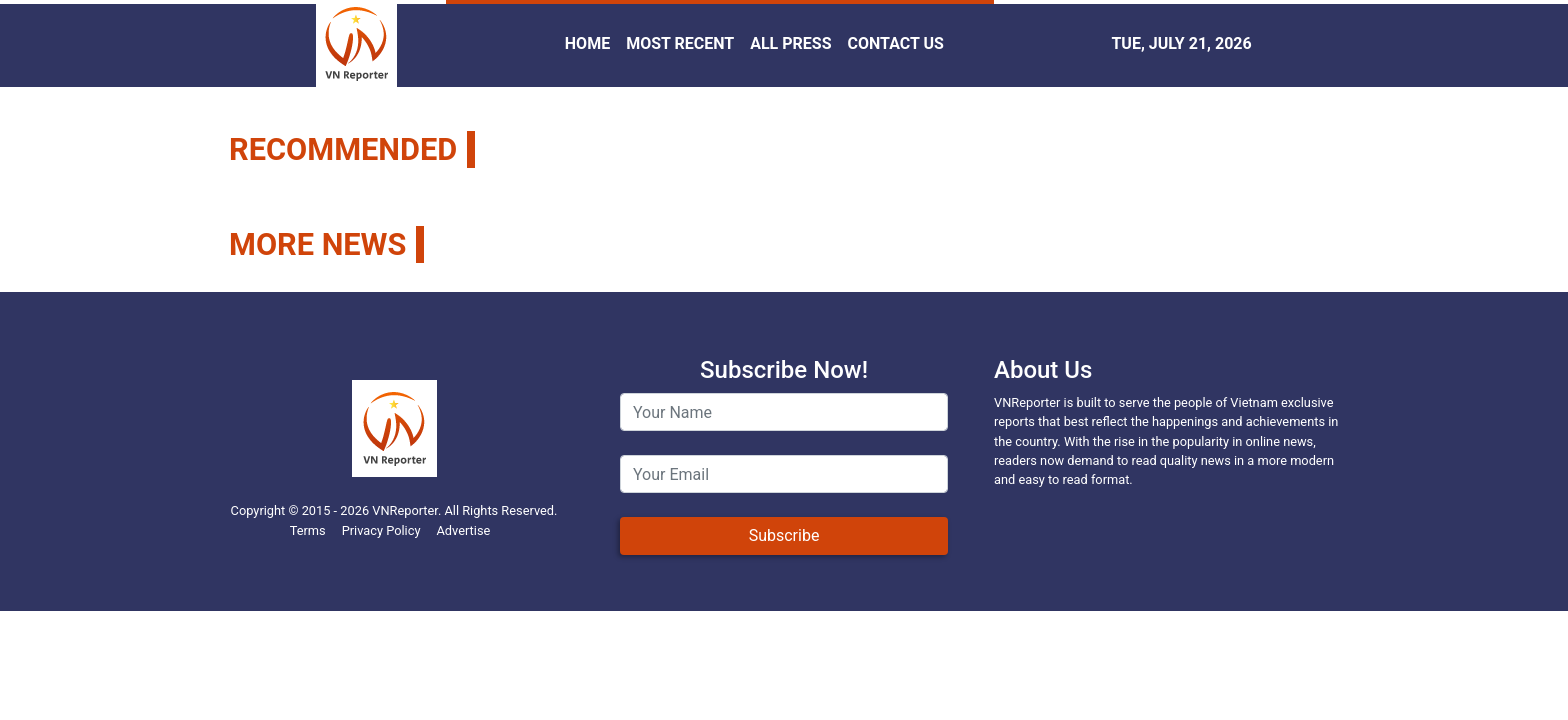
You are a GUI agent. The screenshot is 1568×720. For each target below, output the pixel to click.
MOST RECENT (680, 43)
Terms (308, 530)
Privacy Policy (381, 530)
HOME (587, 43)
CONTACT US (896, 43)
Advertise (463, 530)
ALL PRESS (790, 43)
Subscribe (784, 535)
